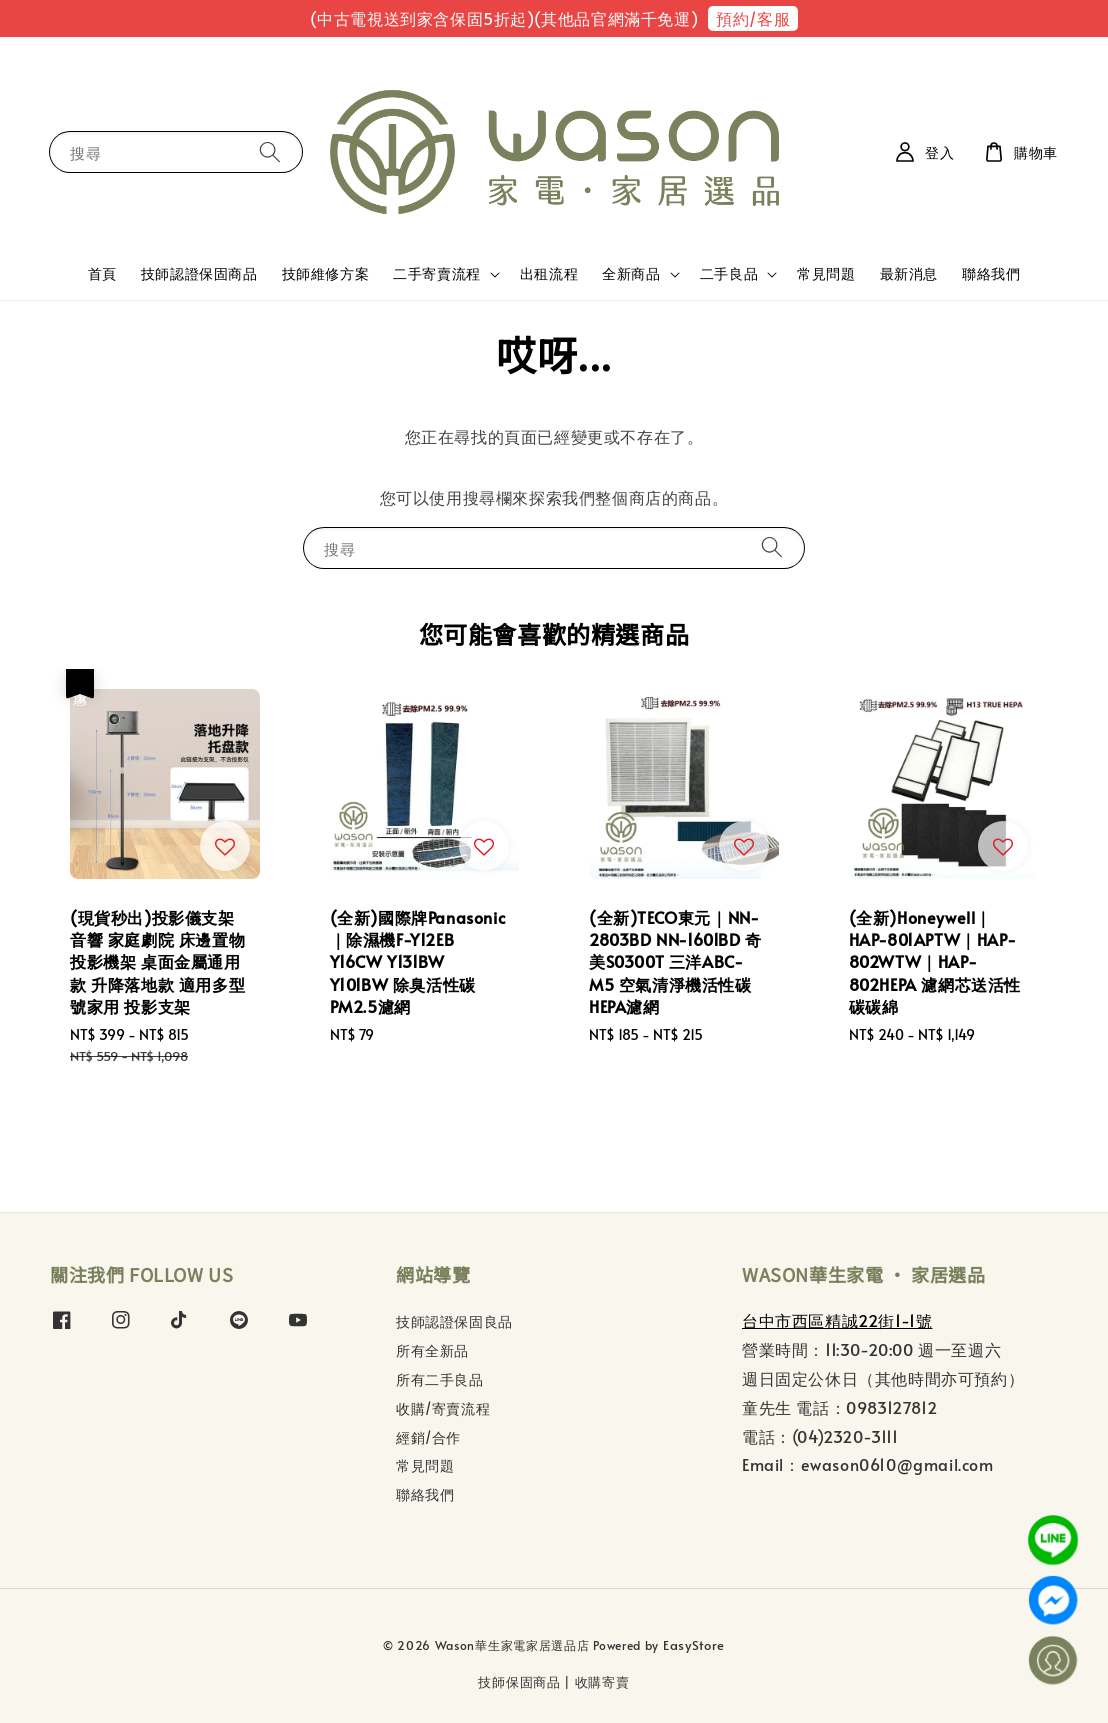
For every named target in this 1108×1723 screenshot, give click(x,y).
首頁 (102, 273)
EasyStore (694, 1645)
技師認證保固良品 (454, 1322)
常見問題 (826, 273)
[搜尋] (270, 151)
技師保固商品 (519, 1682)
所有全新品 (432, 1350)
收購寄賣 (602, 1682)
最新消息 (909, 273)
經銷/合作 (428, 1437)
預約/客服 (753, 18)
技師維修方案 (326, 273)
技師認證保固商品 (199, 273)
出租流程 (549, 273)
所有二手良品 (440, 1379)
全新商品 (631, 274)
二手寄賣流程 (437, 274)
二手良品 (729, 274)
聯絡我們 (991, 273)
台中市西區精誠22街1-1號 (837, 1320)
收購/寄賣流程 (443, 1408)
